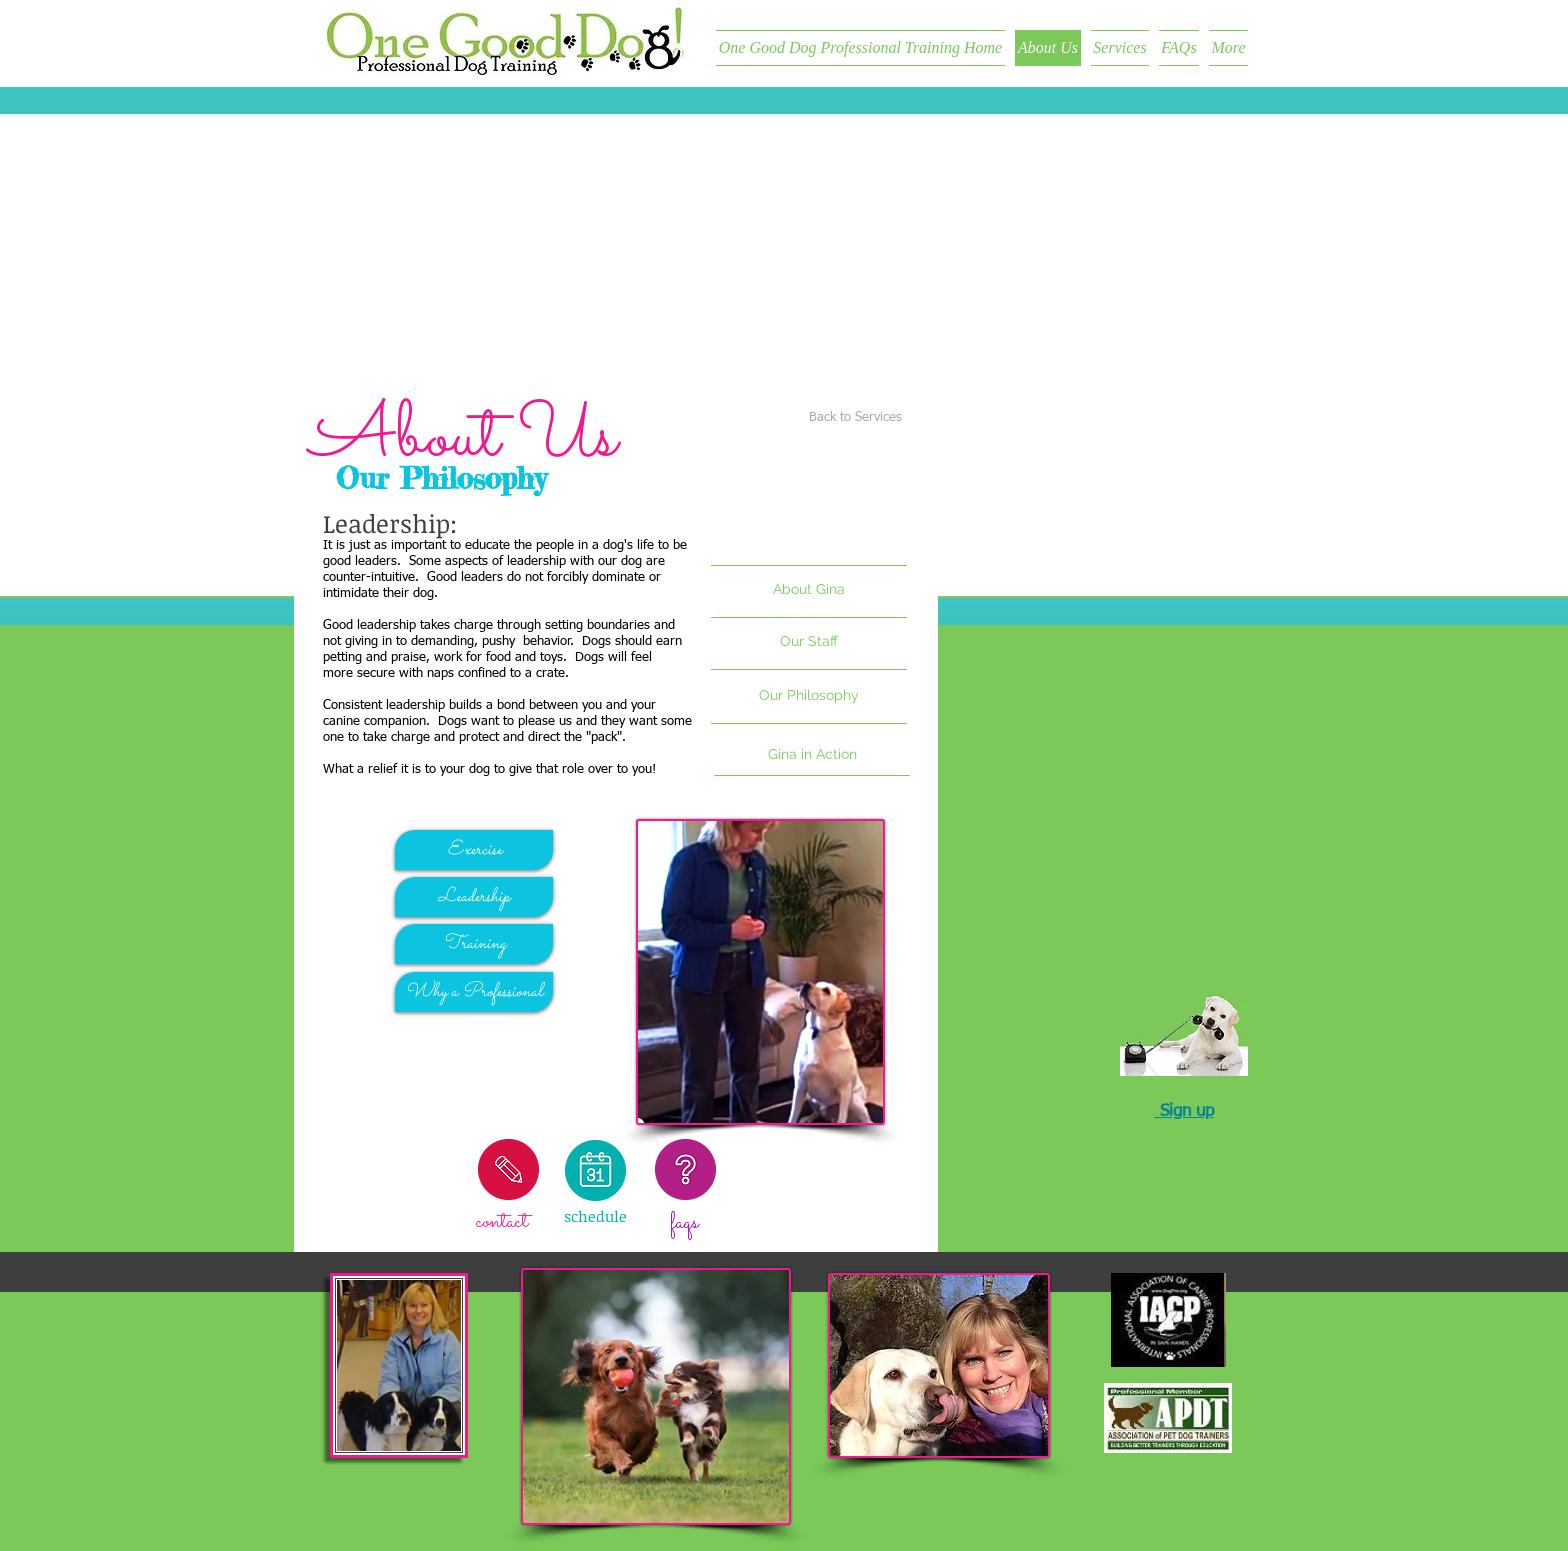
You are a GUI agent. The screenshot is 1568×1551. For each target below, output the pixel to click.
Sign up (1187, 1111)
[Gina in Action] (812, 755)
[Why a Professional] (474, 992)
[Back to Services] (855, 418)
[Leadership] (474, 897)
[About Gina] (809, 590)
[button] (809, 642)
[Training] (474, 944)
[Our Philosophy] (809, 696)
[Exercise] (474, 850)
